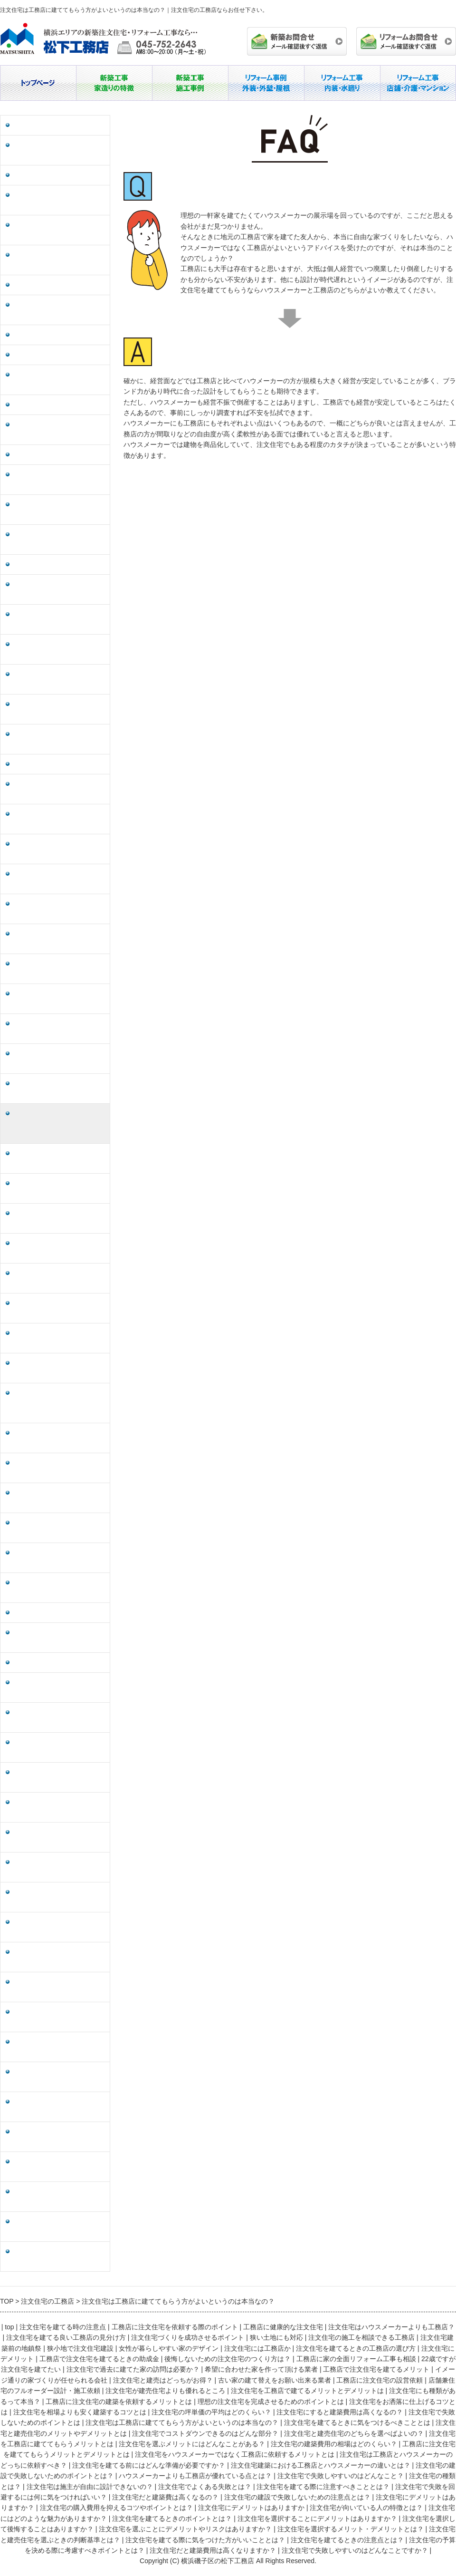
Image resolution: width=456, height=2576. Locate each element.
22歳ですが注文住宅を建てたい (58, 564)
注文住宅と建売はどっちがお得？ (55, 709)
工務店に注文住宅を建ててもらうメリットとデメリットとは (58, 1368)
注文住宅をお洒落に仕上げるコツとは (58, 968)
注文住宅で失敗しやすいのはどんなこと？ (58, 1587)
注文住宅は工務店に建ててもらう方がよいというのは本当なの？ (58, 1123)
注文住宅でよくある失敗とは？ (58, 1662)
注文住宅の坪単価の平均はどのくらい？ (58, 1028)
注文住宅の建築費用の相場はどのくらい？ (58, 1338)
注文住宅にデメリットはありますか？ (58, 1807)
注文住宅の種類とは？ (45, 1612)
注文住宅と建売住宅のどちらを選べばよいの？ (58, 1248)
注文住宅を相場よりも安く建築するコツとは (58, 998)
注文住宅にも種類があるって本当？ (58, 879)
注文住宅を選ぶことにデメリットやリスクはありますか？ (58, 2046)
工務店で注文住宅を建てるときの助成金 (58, 479)
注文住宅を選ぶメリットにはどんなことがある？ (58, 1308)
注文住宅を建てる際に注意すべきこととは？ (58, 1687)
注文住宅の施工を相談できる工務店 (58, 309)
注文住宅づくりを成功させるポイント (58, 260)
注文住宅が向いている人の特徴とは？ (58, 1897)
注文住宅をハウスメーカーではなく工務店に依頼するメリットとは (58, 1403)
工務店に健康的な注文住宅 (52, 175)
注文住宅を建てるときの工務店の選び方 (58, 429)
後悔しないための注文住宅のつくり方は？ (58, 509)
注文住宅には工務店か (45, 404)
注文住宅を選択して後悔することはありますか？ (58, 2017)
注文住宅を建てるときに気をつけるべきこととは (58, 1158)
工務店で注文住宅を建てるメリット (58, 649)
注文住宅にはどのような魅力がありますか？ (58, 1927)
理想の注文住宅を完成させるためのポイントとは (58, 938)
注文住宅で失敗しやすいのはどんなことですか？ (58, 2256)
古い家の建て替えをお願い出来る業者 (58, 739)
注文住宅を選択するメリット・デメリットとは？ (58, 2076)
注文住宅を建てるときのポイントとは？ (58, 1957)
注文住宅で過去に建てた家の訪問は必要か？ (58, 589)
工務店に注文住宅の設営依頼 (55, 764)
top (9, 2327)
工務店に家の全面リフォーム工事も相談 (58, 539)
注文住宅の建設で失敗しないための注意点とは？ (58, 1777)
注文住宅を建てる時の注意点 (55, 125)
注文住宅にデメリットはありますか (58, 1867)
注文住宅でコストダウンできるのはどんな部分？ (58, 1218)
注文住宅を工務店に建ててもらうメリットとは (58, 1278)
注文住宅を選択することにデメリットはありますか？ (58, 1987)
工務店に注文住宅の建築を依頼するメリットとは (58, 908)
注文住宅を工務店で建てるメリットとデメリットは (58, 849)
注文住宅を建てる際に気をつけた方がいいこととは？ (58, 2136)
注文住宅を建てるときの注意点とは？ (58, 2166)
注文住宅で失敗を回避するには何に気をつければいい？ (58, 1717)
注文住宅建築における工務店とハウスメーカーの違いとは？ (58, 1497)
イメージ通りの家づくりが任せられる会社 (58, 679)
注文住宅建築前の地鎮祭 (49, 334)
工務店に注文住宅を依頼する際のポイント (58, 150)
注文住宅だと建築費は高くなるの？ (58, 1747)
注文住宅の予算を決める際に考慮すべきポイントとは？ (58, 2196)
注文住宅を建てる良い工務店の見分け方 (58, 230)
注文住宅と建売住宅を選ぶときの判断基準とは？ (58, 2106)
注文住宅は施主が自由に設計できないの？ (58, 1637)
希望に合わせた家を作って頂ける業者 (58, 619)
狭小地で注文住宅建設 (45, 354)
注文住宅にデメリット (45, 454)
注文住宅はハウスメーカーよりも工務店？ (58, 200)
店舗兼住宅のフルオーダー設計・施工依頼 (55, 789)
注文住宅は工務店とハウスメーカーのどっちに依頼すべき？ (58, 1438)
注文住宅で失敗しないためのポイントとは (58, 1088)
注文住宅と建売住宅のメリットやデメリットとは (58, 1188)
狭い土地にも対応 (39, 285)
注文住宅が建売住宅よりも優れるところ (58, 819)
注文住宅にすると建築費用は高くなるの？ (58, 1058)
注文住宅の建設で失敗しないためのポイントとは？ (58, 1527)
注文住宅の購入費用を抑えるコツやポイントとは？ (58, 1837)
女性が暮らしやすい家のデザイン (58, 379)
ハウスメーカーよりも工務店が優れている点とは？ (58, 1557)
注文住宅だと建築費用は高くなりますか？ (58, 2226)
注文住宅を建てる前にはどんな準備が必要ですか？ (58, 1467)
